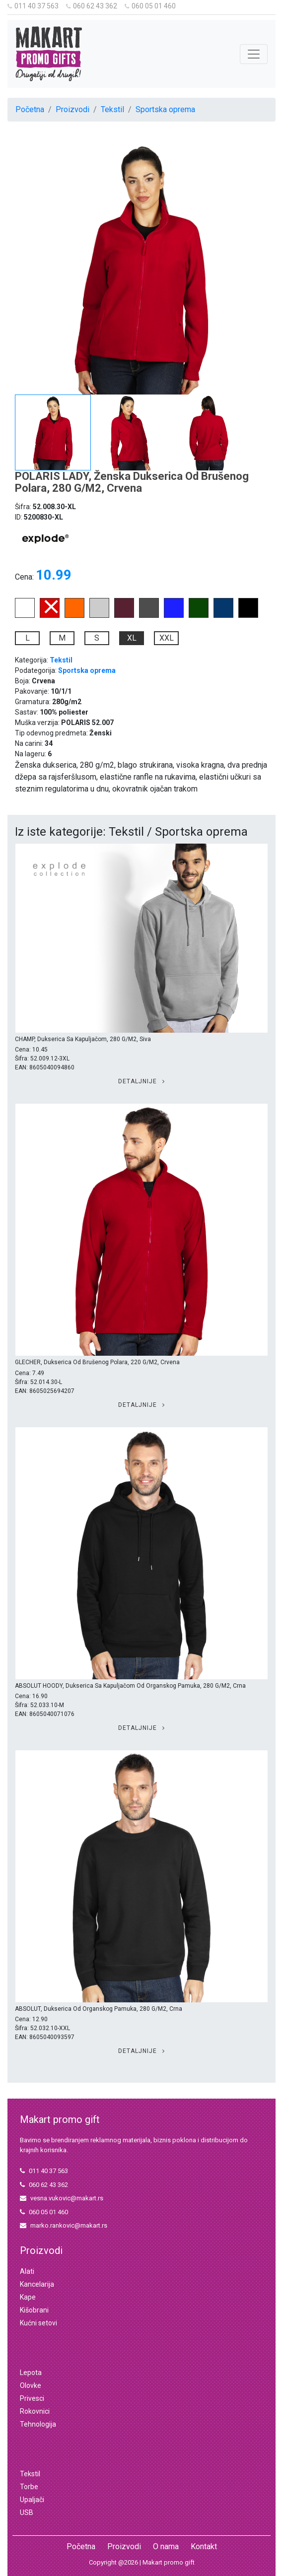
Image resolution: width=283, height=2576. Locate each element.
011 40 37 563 (33, 6)
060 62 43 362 (91, 6)
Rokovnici (35, 2411)
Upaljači (32, 2500)
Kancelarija (37, 2284)
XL (132, 638)
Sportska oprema (165, 109)
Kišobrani (34, 2310)
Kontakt (204, 2546)
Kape (28, 2297)
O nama (166, 2546)
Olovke (30, 2385)
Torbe (29, 2487)
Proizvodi (72, 109)
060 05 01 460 (150, 6)
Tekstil (112, 109)
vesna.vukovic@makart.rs (61, 2198)
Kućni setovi (38, 2323)
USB (26, 2512)
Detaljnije (141, 1081)
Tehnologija (38, 2424)
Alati (27, 2271)
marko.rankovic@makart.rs (63, 2225)
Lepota (31, 2373)
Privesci (32, 2398)
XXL (166, 638)
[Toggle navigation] (254, 54)
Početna (29, 109)
